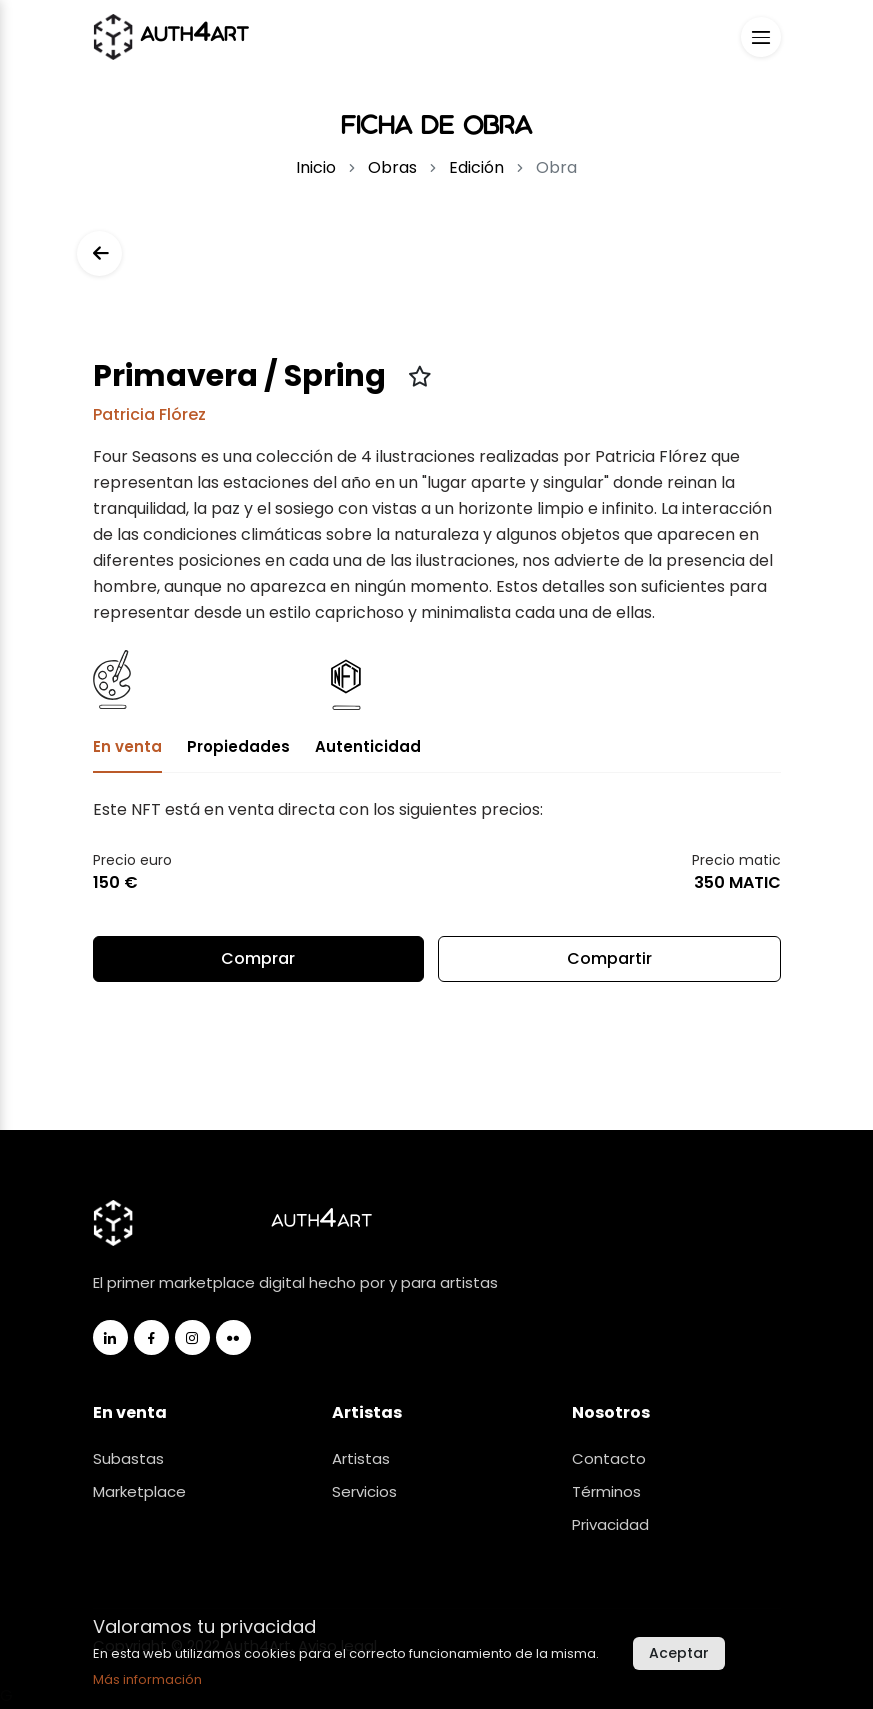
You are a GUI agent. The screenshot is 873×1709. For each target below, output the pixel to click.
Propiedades (238, 746)
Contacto (609, 1458)
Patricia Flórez (149, 414)
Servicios (364, 1491)
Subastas (128, 1458)
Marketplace (139, 1491)
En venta (127, 746)
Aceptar (679, 1653)
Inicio (316, 167)
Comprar (258, 958)
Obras (392, 167)
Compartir (609, 964)
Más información (147, 1679)
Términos (606, 1491)
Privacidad (610, 1524)
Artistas (361, 1458)
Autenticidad (368, 746)
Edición (476, 167)
